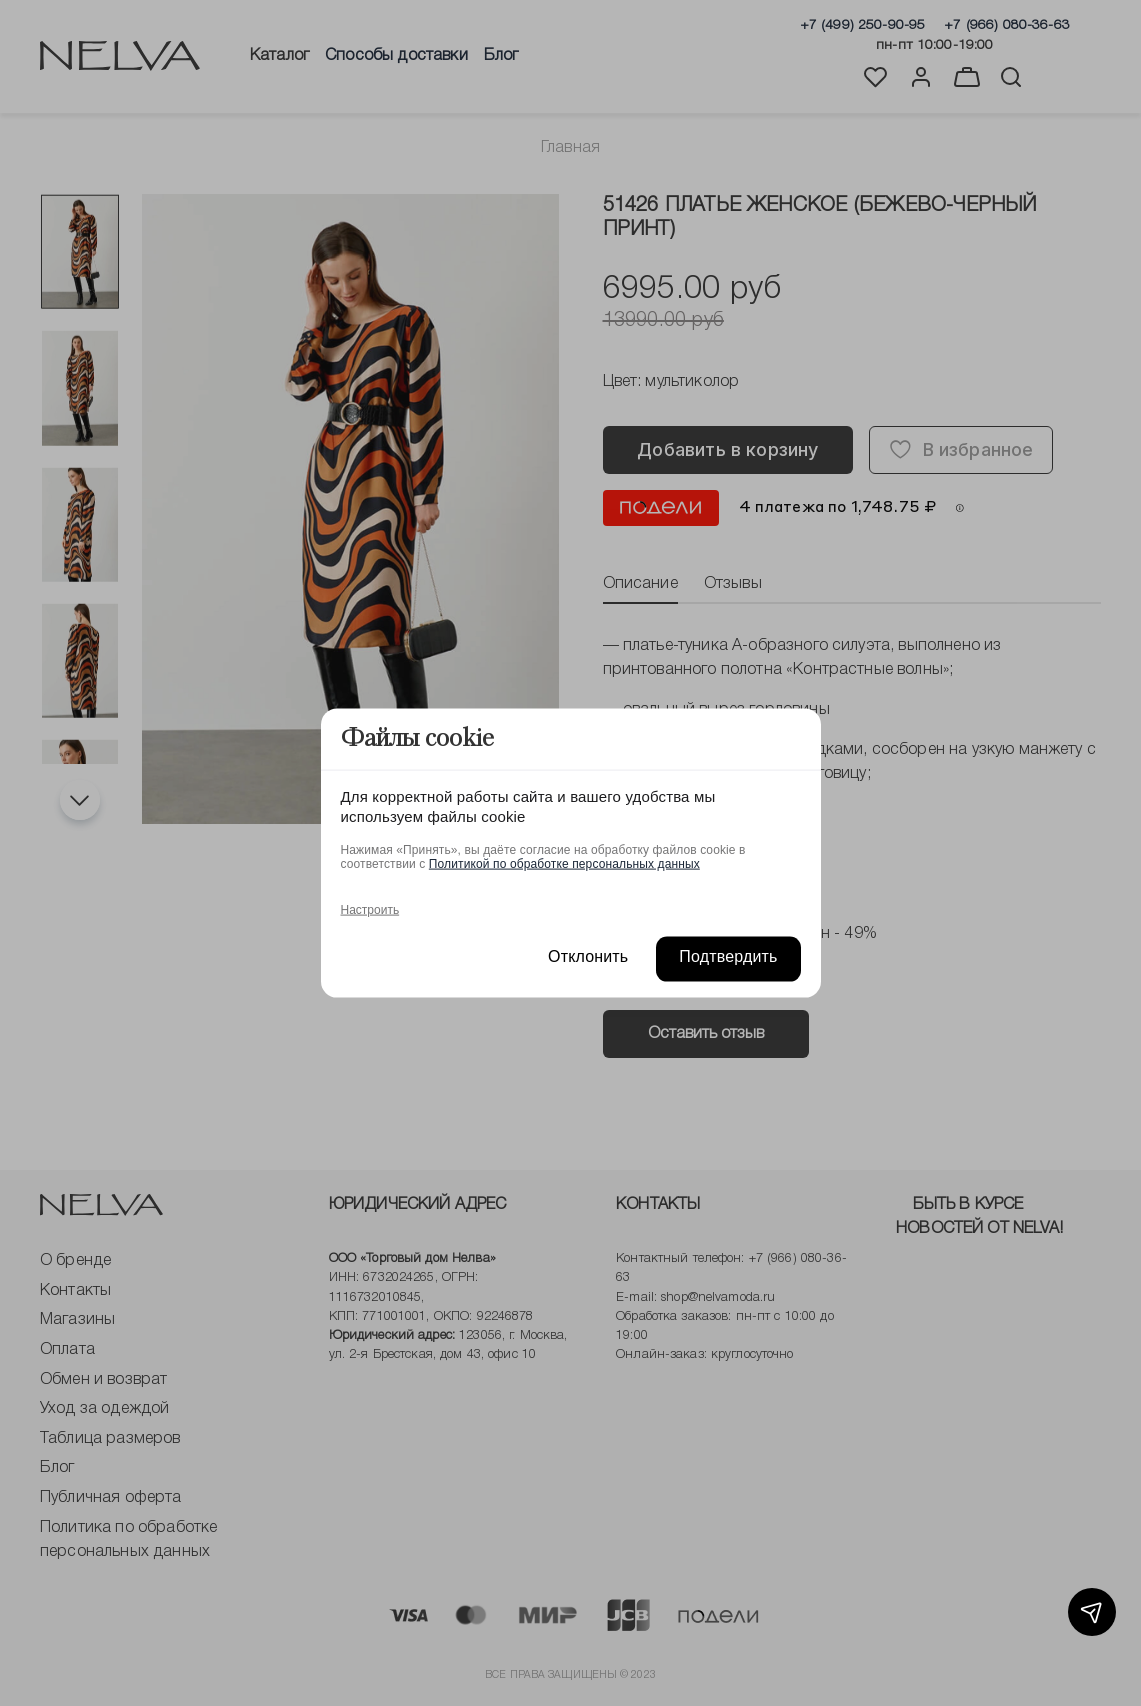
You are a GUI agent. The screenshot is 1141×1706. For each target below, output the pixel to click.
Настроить (370, 909)
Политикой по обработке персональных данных (564, 863)
